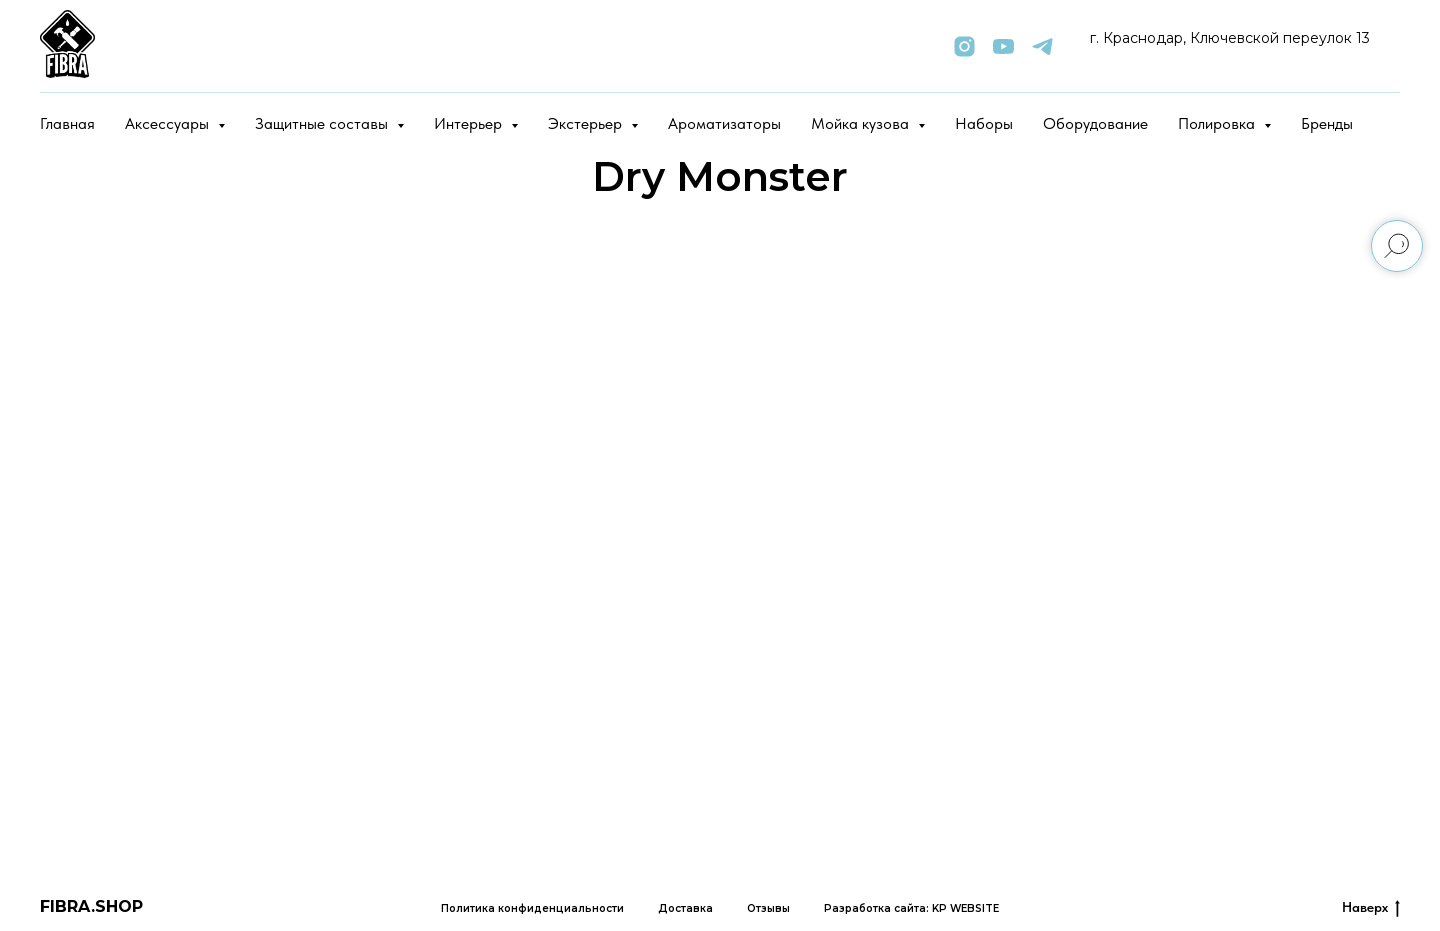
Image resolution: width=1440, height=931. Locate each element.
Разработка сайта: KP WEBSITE (911, 908)
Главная (67, 123)
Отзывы (768, 908)
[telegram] (1042, 46)
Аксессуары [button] (169, 123)
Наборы (984, 123)
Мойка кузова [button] (862, 123)
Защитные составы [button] (323, 123)
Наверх (1371, 908)
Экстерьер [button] (587, 123)
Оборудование (1095, 123)
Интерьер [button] (470, 123)
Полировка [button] (1218, 123)
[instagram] (964, 46)
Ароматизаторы (724, 123)
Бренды (1327, 123)
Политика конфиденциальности (532, 908)
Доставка (685, 908)
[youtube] (1003, 46)
